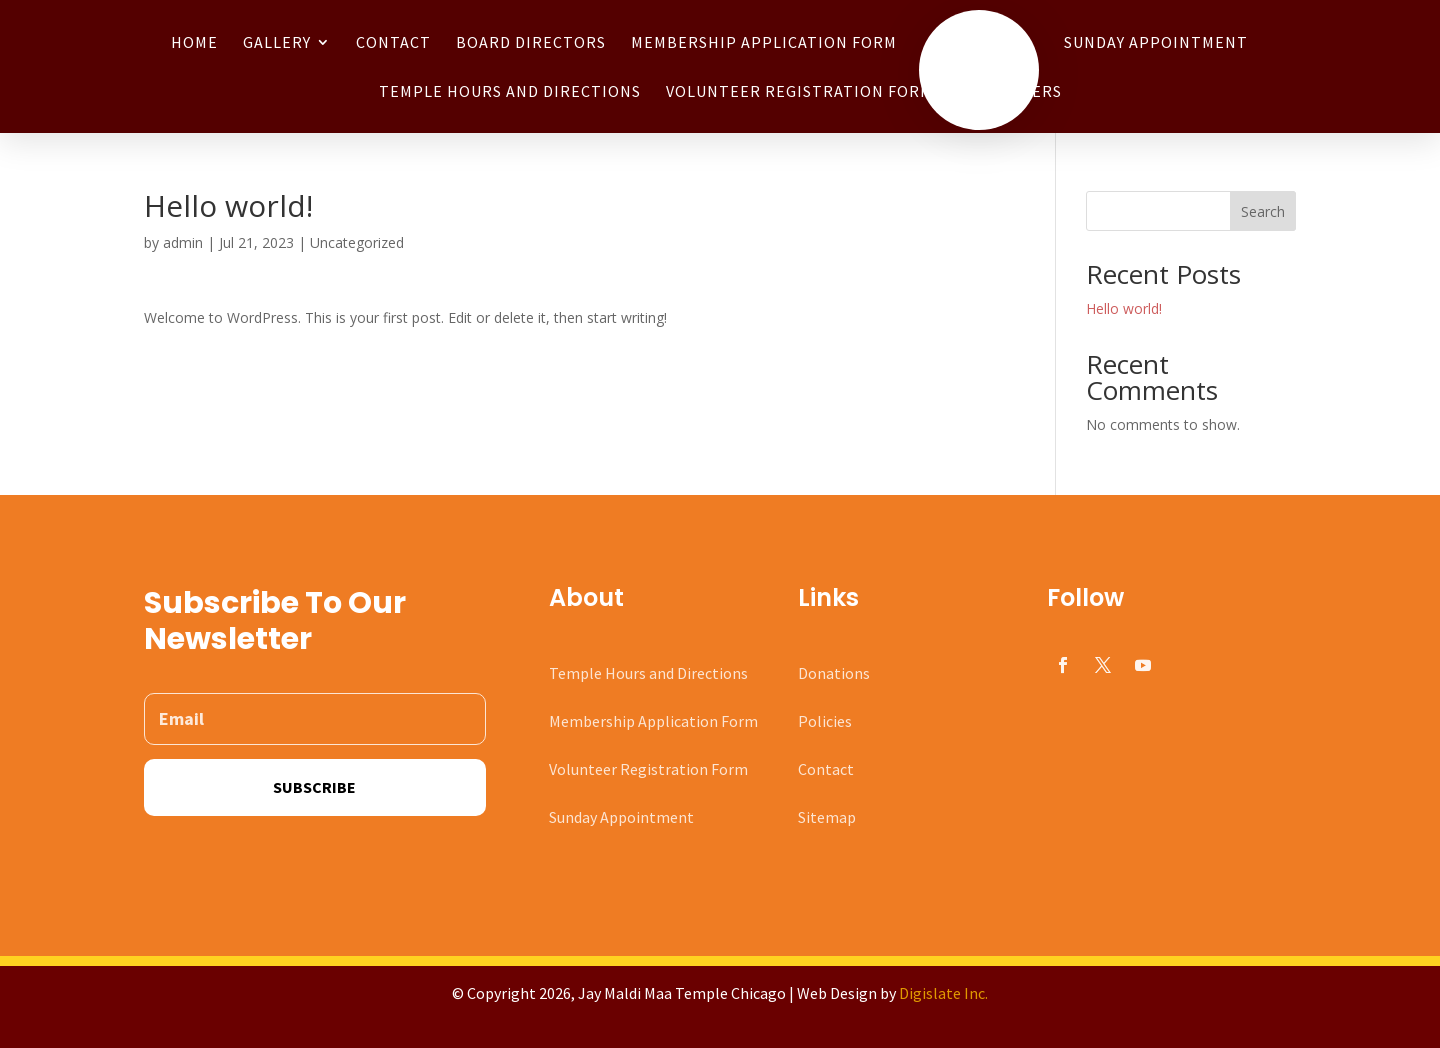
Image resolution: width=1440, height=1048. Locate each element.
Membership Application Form (653, 721)
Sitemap (827, 817)
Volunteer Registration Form (648, 769)
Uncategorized (357, 242)
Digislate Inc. (943, 993)
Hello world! (1124, 308)
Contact (826, 769)
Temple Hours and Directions (648, 673)
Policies (825, 721)
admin (183, 242)
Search (1263, 211)
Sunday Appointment (621, 817)
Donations (834, 673)
